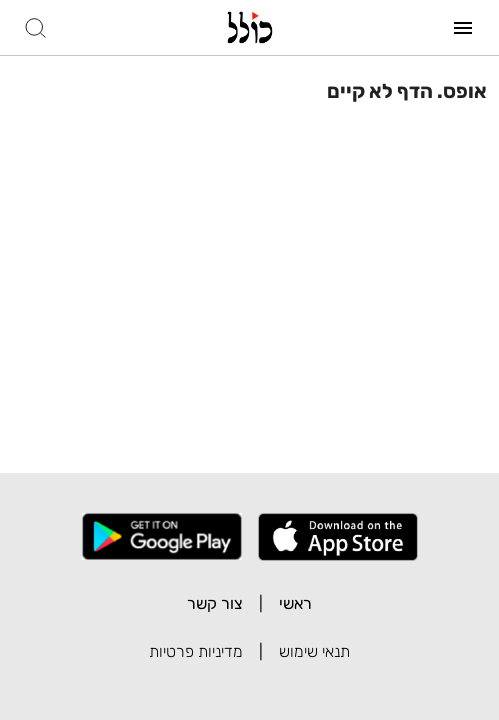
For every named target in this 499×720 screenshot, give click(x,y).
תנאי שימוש (314, 651)
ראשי (295, 603)
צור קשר (215, 603)
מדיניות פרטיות (196, 651)
